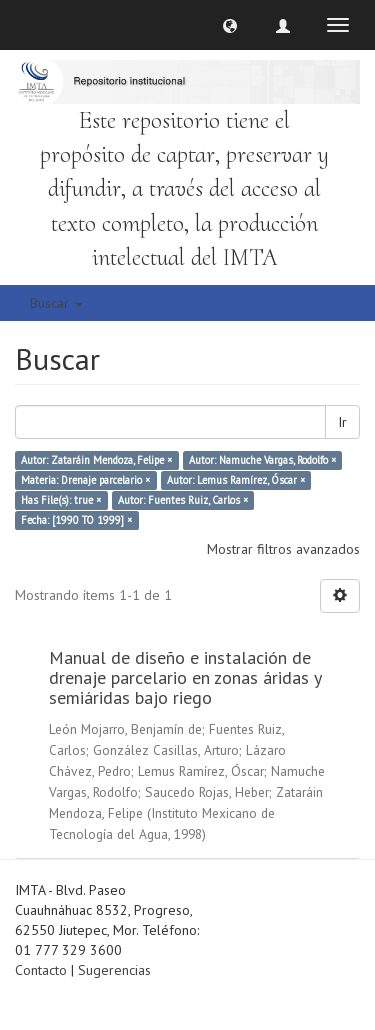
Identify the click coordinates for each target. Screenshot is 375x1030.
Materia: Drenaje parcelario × (85, 480)
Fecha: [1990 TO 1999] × (76, 520)
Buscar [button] (56, 303)
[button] (230, 25)
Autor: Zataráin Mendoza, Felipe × (96, 460)
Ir (342, 422)
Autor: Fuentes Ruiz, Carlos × (183, 500)
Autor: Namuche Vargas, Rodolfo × (262, 460)
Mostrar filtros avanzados (283, 549)
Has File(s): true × (61, 500)
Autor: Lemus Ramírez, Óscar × (236, 480)
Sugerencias (114, 970)
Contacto (41, 970)
